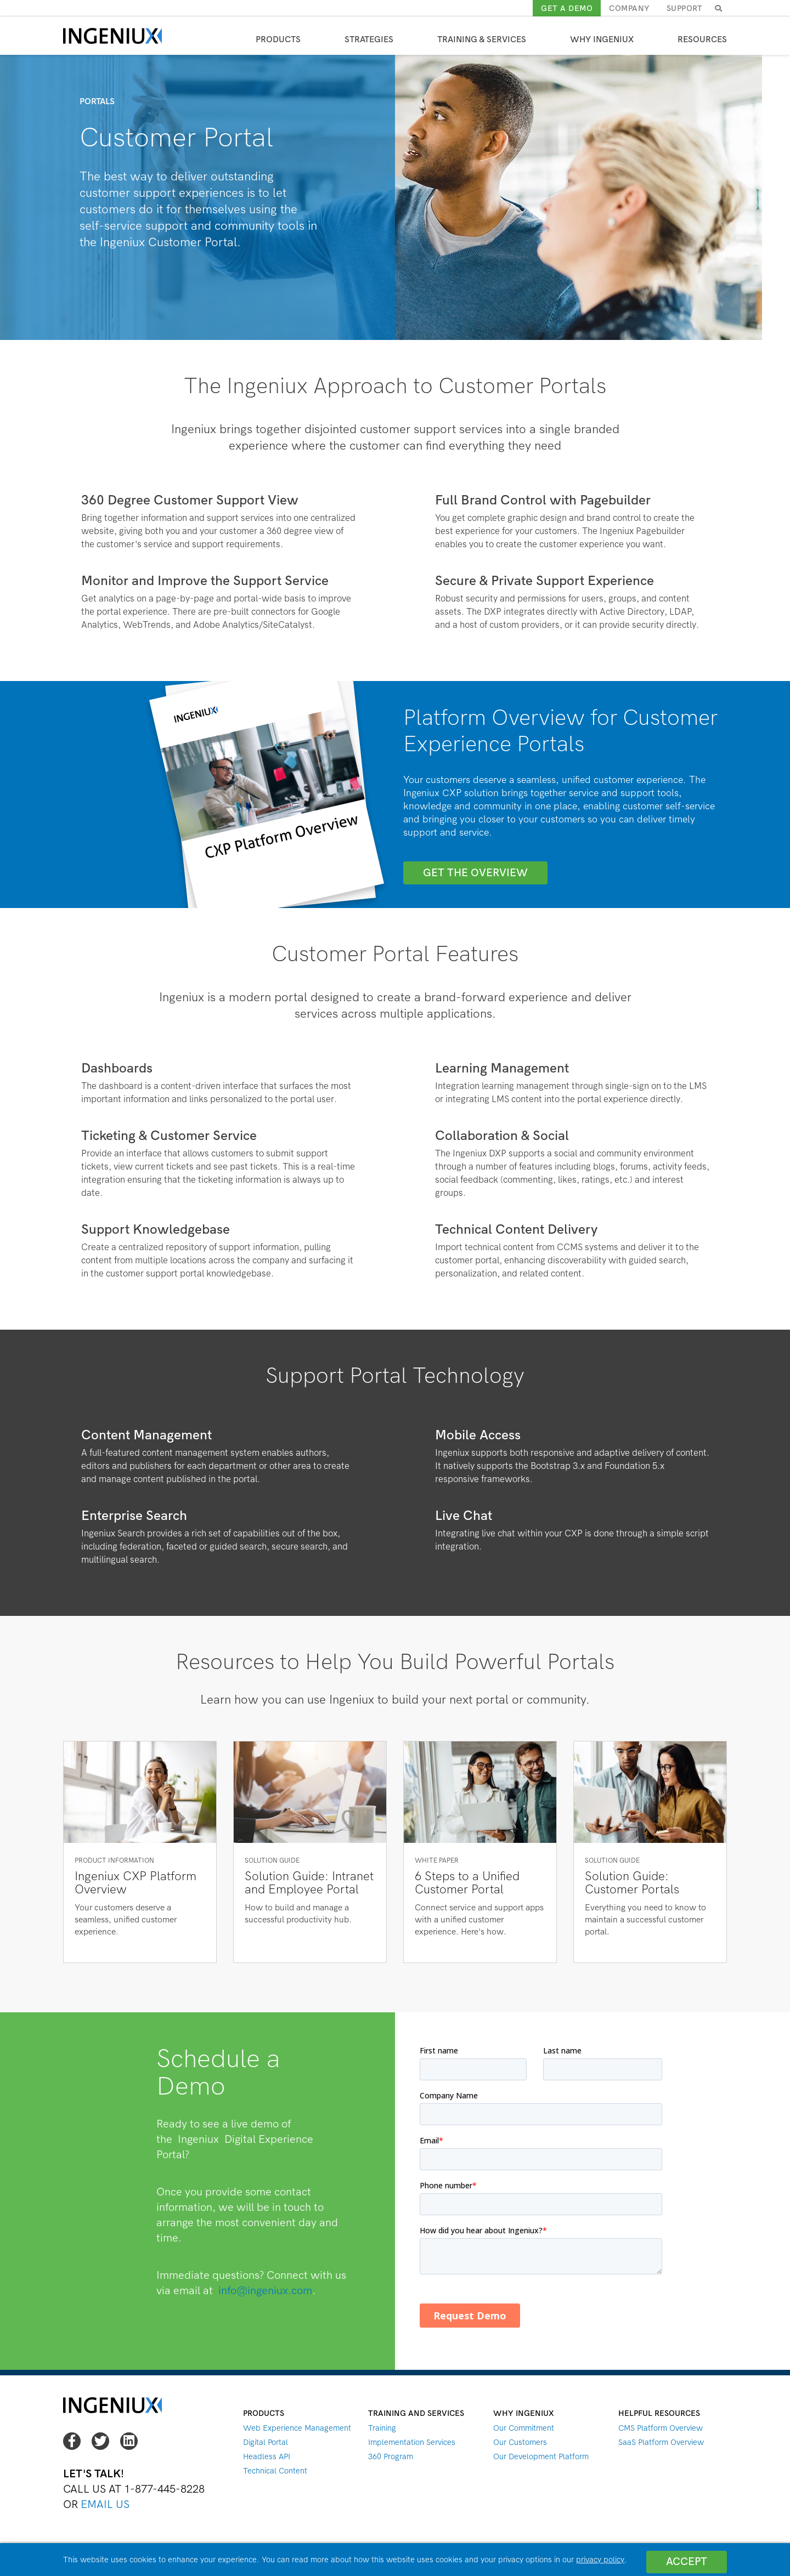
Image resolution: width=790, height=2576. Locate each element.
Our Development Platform (541, 2456)
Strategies (369, 39)
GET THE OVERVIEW (475, 872)
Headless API (266, 2456)
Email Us (105, 2504)
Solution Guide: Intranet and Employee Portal (309, 1883)
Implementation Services (411, 2442)
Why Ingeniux (602, 39)
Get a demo (566, 8)
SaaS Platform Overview (661, 2442)
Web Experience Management (297, 2428)
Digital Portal (265, 2442)
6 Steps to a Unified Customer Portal (467, 1883)
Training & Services (481, 39)
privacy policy (600, 2559)
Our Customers (520, 2442)
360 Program (390, 2456)
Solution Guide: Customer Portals (632, 1883)
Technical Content (275, 2470)
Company (629, 8)
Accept (686, 2559)
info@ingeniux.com (265, 2290)
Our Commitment (523, 2428)
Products (278, 39)
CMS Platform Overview (660, 2428)
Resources (702, 39)
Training (382, 2428)
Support (685, 8)
